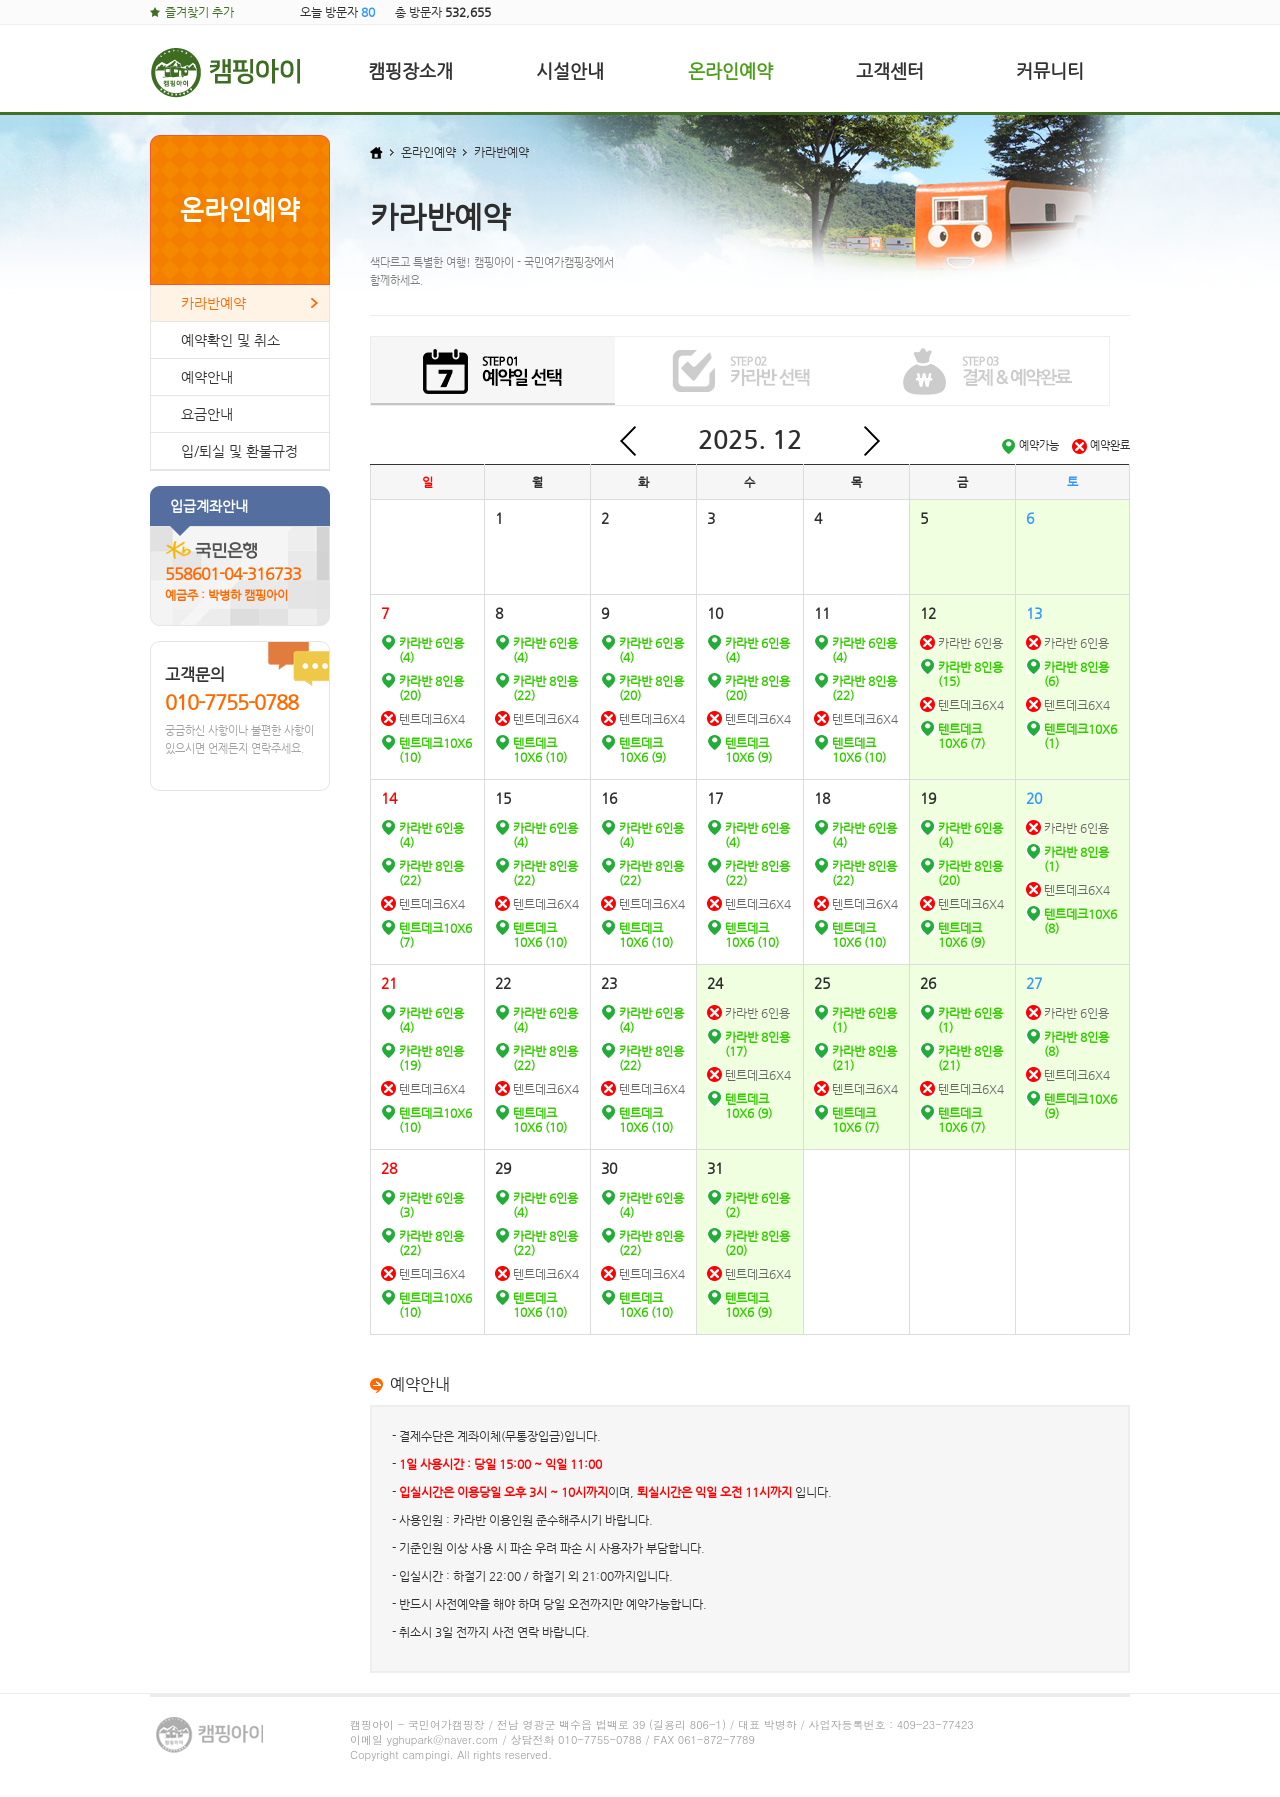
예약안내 (207, 377)
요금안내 (207, 414)
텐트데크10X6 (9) (642, 750)
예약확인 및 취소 (230, 340)
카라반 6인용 (970, 643)
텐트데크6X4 (432, 719)
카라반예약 (213, 303)
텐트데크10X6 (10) (540, 750)
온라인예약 (730, 70)
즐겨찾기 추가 (199, 12)
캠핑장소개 (410, 70)
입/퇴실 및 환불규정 (239, 451)
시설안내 (570, 70)
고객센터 (890, 70)
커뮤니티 (1050, 70)
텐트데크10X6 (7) (961, 736)
